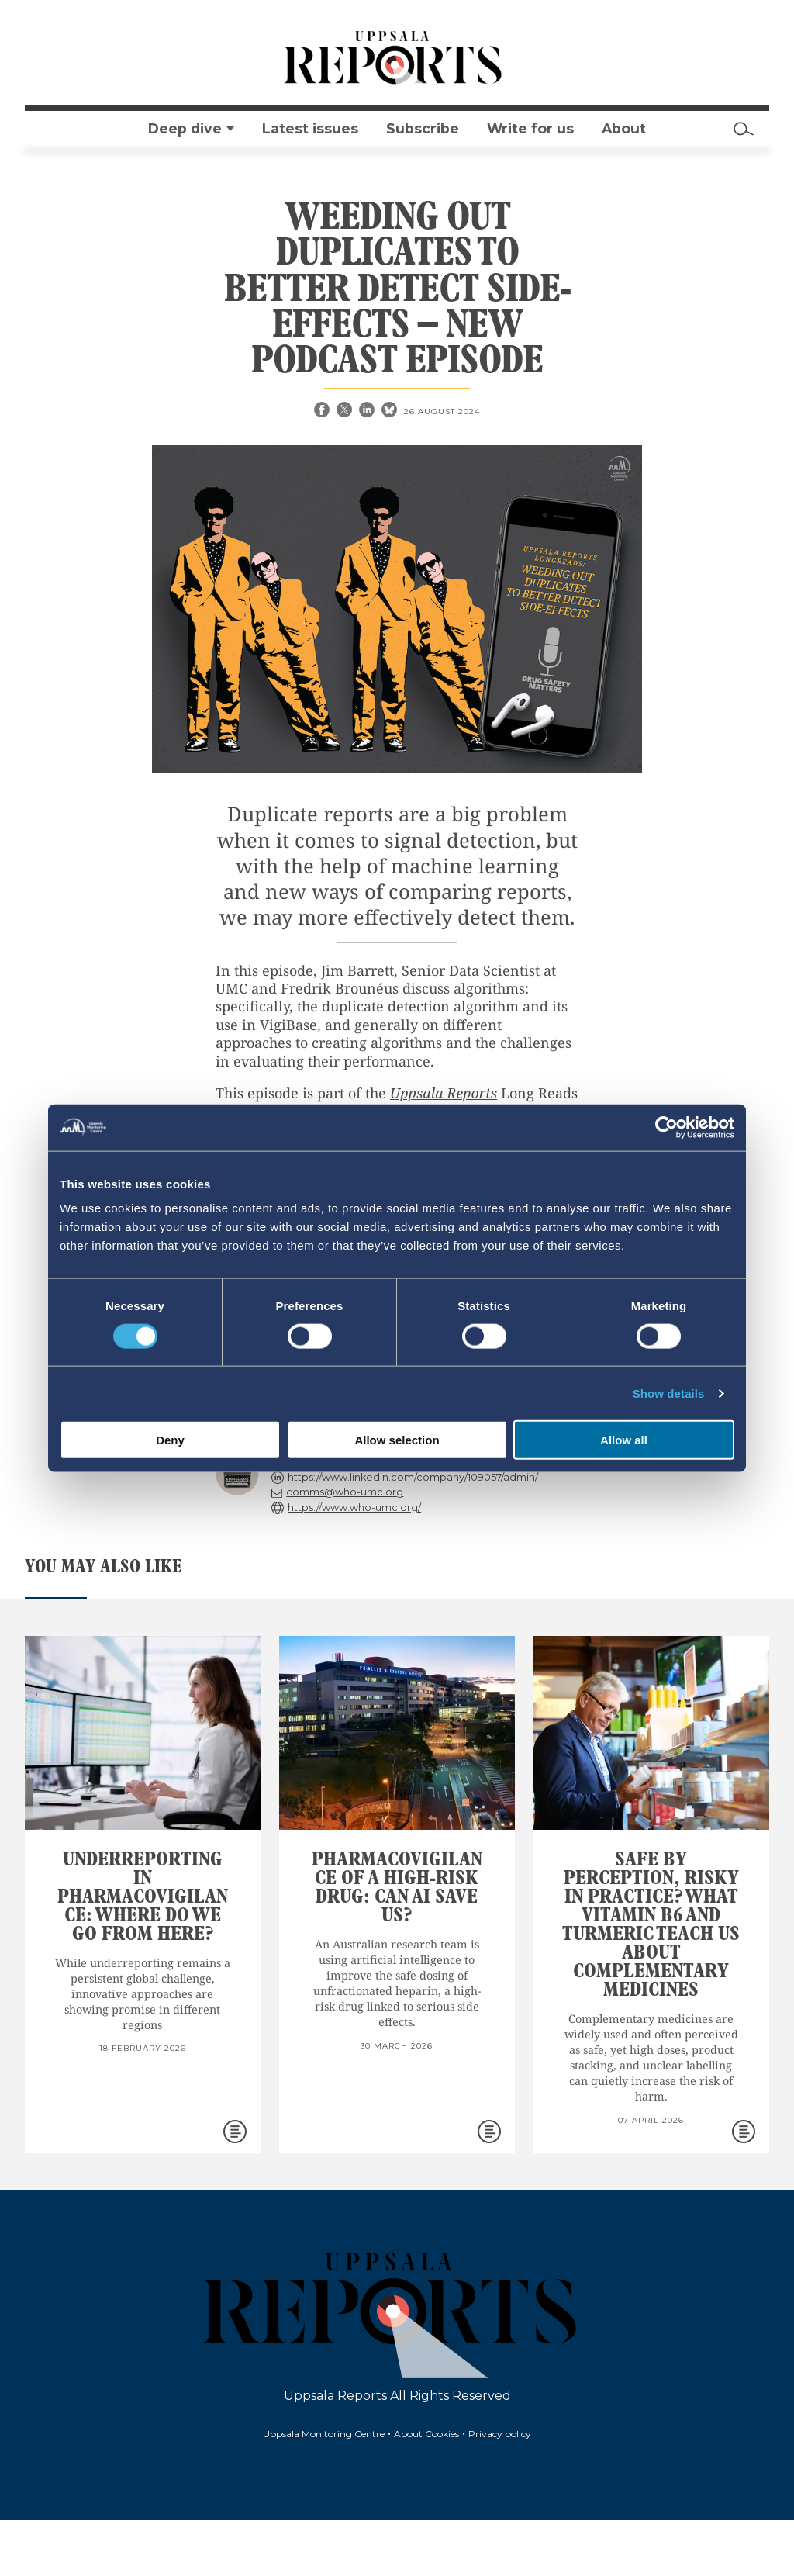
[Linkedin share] (368, 411)
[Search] (744, 129)
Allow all (623, 1440)
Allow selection (396, 1440)
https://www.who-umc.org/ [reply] (354, 1507)
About (624, 128)
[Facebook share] (323, 411)
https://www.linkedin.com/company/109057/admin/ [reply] (413, 1477)
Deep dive (185, 128)
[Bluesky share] (390, 411)
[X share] (346, 411)
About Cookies (426, 2433)
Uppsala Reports (443, 1093)
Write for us (530, 128)
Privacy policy (499, 2433)
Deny (170, 1440)
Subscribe (422, 128)
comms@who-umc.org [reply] (344, 1492)
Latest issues (310, 128)
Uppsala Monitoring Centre (324, 2433)
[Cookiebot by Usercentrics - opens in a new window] (666, 1127)
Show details (669, 1392)
